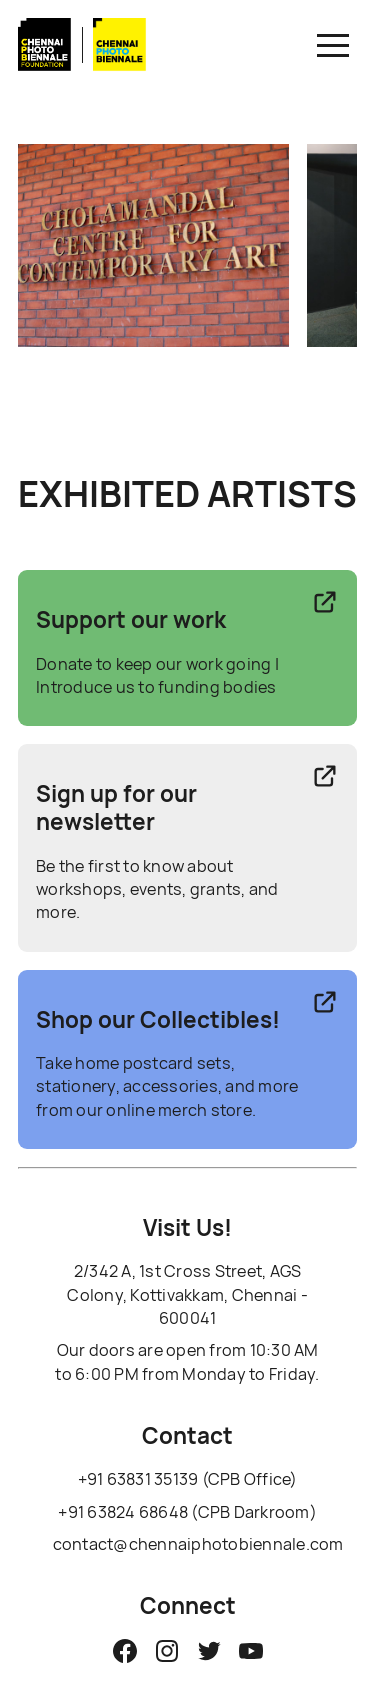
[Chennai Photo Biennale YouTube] (251, 1651)
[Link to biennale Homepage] (120, 66)
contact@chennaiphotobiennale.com (198, 1544)
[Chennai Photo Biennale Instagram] (167, 1651)
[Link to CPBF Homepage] (45, 66)
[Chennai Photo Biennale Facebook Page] (125, 1651)
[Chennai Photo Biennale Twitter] (209, 1651)
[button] (333, 45)
